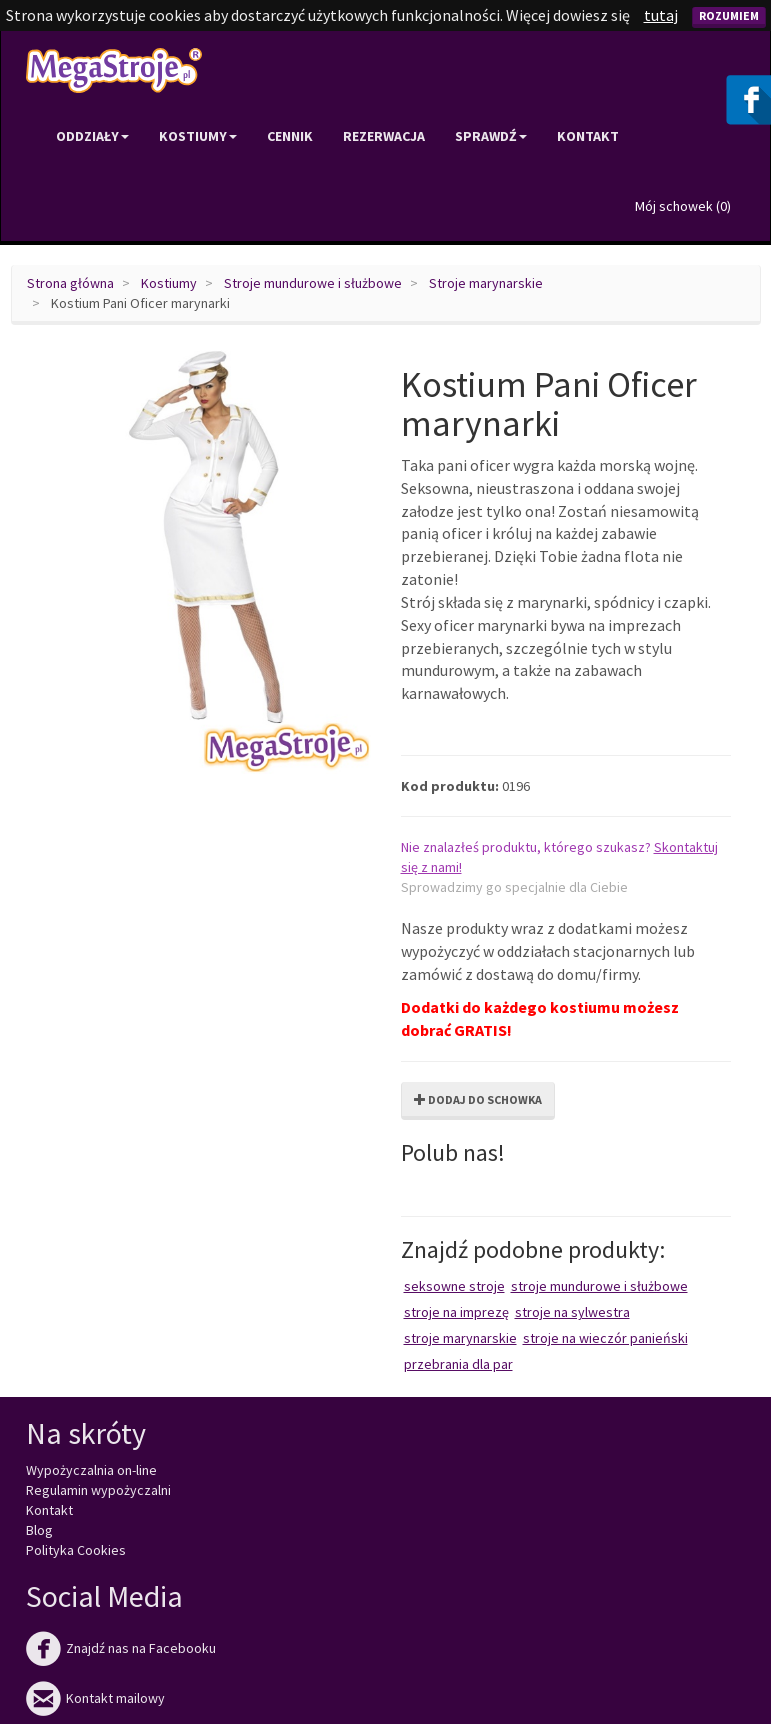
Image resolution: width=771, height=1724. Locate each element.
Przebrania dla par (458, 1364)
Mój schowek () (683, 206)
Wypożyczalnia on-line (91, 1470)
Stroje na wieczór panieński (605, 1338)
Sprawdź (491, 136)
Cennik (290, 136)
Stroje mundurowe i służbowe (313, 283)
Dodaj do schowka (478, 1099)
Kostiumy (169, 283)
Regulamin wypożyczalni (98, 1490)
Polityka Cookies (76, 1550)
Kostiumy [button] (198, 136)
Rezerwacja (384, 136)
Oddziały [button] (92, 136)
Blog (39, 1530)
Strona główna (70, 283)
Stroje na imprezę (456, 1312)
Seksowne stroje (454, 1286)
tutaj (661, 15)
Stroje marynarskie (486, 283)
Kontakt (588, 136)
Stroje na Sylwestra (572, 1312)
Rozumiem (729, 15)
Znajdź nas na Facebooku (121, 1648)
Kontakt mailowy (95, 1698)
